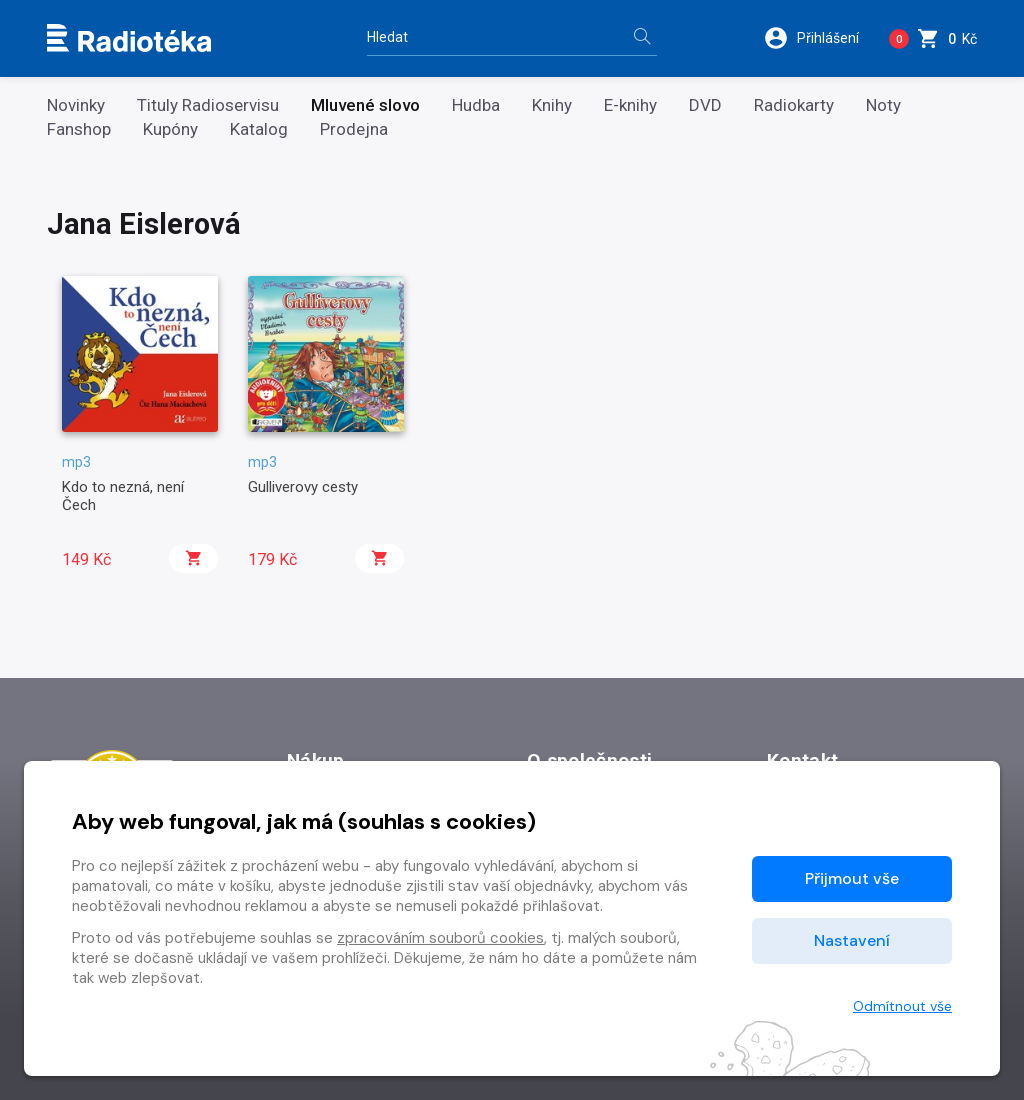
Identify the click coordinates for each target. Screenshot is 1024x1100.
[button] (818, 38)
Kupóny (170, 129)
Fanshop (79, 129)
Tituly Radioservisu (208, 105)
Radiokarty (794, 105)
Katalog (259, 129)
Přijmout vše (852, 878)
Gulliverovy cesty (303, 487)
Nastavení (852, 940)
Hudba (476, 105)
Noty (883, 105)
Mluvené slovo (365, 105)
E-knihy (630, 105)
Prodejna (354, 129)
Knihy (552, 105)
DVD (705, 105)
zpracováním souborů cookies (440, 938)
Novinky (76, 105)
